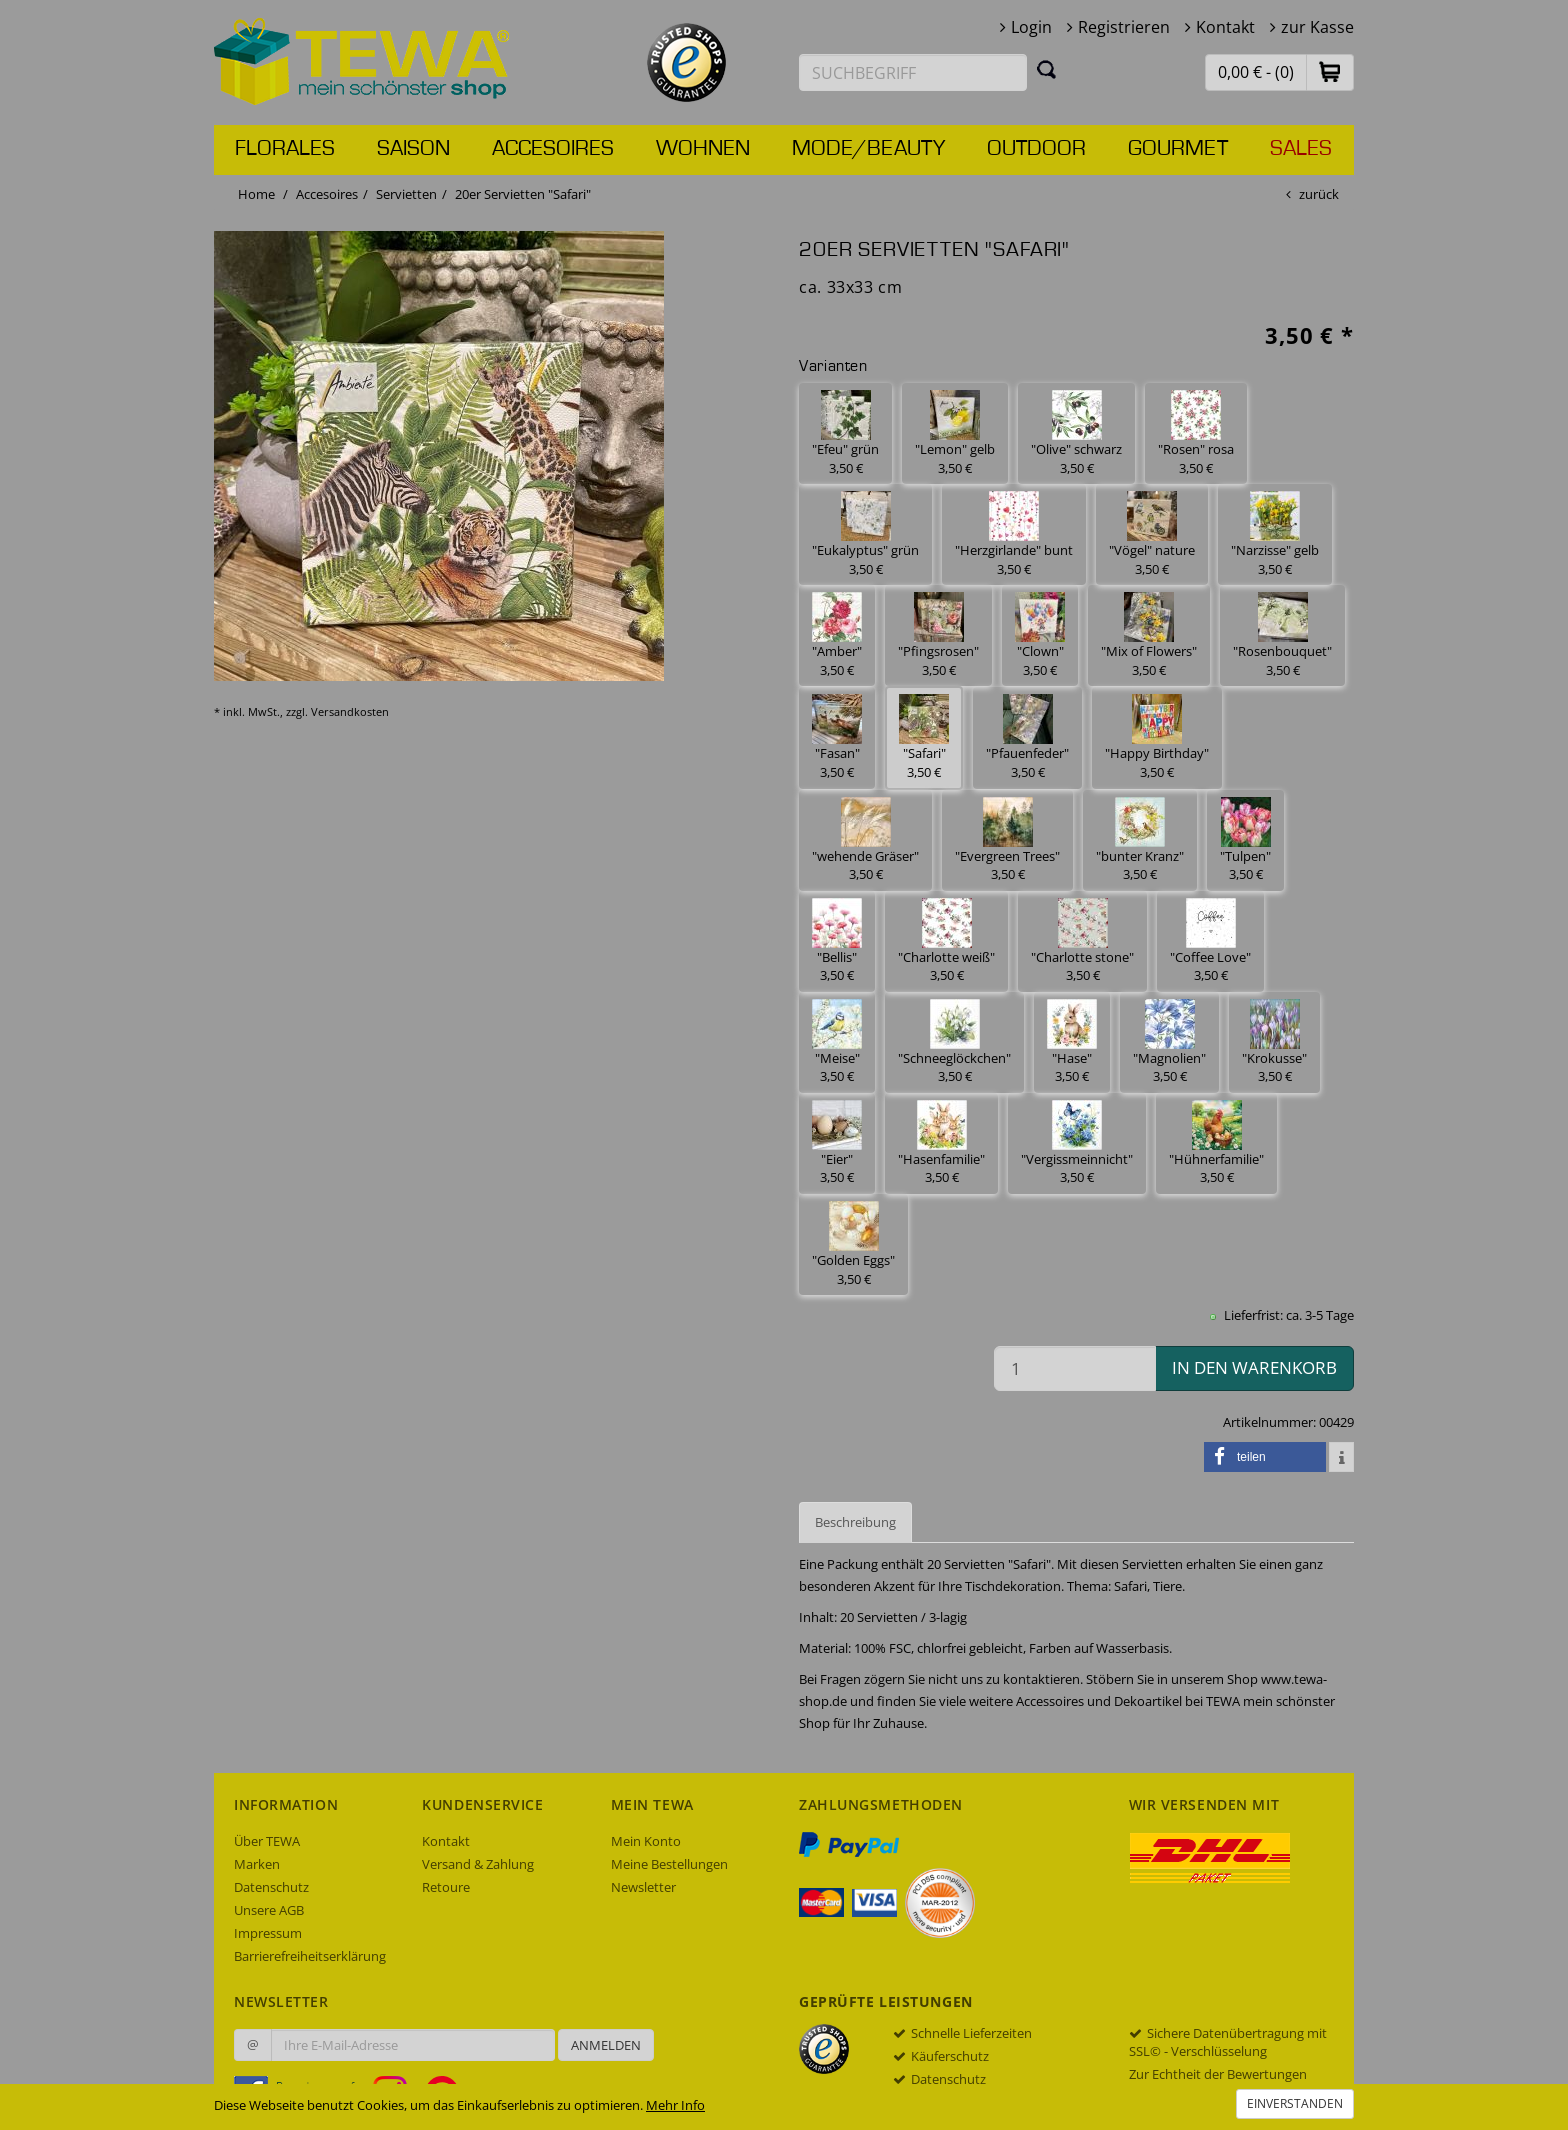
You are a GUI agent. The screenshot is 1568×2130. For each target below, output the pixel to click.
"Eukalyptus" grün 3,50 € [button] (865, 534)
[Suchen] (1047, 69)
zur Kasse (1317, 27)
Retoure (446, 1887)
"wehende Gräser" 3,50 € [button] (865, 840)
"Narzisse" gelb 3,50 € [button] (1275, 534)
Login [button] (1031, 27)
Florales (285, 149)
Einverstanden (1295, 2103)
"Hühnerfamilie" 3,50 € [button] (1216, 1143)
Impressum (268, 1933)
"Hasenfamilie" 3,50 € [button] (941, 1143)
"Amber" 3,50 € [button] (837, 635)
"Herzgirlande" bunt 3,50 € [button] (1014, 534)
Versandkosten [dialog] (350, 711)
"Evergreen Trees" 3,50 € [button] (1007, 840)
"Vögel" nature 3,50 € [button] (1152, 534)
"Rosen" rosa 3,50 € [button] (1196, 433)
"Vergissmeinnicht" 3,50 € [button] (1077, 1143)
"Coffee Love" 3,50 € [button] (1210, 941)
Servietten (406, 194)
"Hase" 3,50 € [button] (1072, 1042)
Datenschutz (271, 1887)
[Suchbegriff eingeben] (913, 72)
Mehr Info (675, 2105)
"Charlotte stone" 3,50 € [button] (1082, 941)
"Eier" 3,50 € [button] (837, 1143)
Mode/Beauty (868, 149)
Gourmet (1178, 149)
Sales (1301, 149)
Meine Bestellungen (669, 1864)
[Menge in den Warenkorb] (1075, 1368)
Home (256, 194)
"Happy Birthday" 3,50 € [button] (1157, 737)
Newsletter (643, 1887)
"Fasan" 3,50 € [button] (837, 737)
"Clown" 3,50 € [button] (1040, 635)
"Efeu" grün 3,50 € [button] (845, 433)
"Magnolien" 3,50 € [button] (1169, 1042)
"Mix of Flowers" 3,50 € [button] (1149, 635)
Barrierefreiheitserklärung (310, 1956)
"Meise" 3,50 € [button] (837, 1042)
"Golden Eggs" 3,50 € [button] (853, 1244)
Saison (413, 149)
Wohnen (703, 149)
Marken (257, 1864)
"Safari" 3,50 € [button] (924, 737)
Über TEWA (267, 1841)
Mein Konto (646, 1841)
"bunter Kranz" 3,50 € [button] (1140, 840)
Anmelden (606, 2045)
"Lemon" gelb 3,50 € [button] (955, 433)
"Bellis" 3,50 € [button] (837, 941)
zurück (1319, 194)
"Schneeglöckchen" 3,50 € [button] (954, 1042)
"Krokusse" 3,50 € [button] (1274, 1042)
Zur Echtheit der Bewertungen (1218, 2074)
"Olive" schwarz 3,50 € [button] (1076, 433)
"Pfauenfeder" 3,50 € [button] (1027, 737)
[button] (1330, 71)
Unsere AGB (269, 1910)
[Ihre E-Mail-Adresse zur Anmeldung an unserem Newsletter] (413, 2045)
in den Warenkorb (1254, 1367)
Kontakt (1225, 27)
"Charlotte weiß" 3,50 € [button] (946, 941)
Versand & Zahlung (478, 1864)
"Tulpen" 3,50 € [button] (1245, 840)
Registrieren (1124, 27)
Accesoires (553, 149)
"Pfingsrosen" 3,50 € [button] (938, 635)
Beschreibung (855, 1522)
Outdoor (1036, 149)
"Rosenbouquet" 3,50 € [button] (1282, 635)
